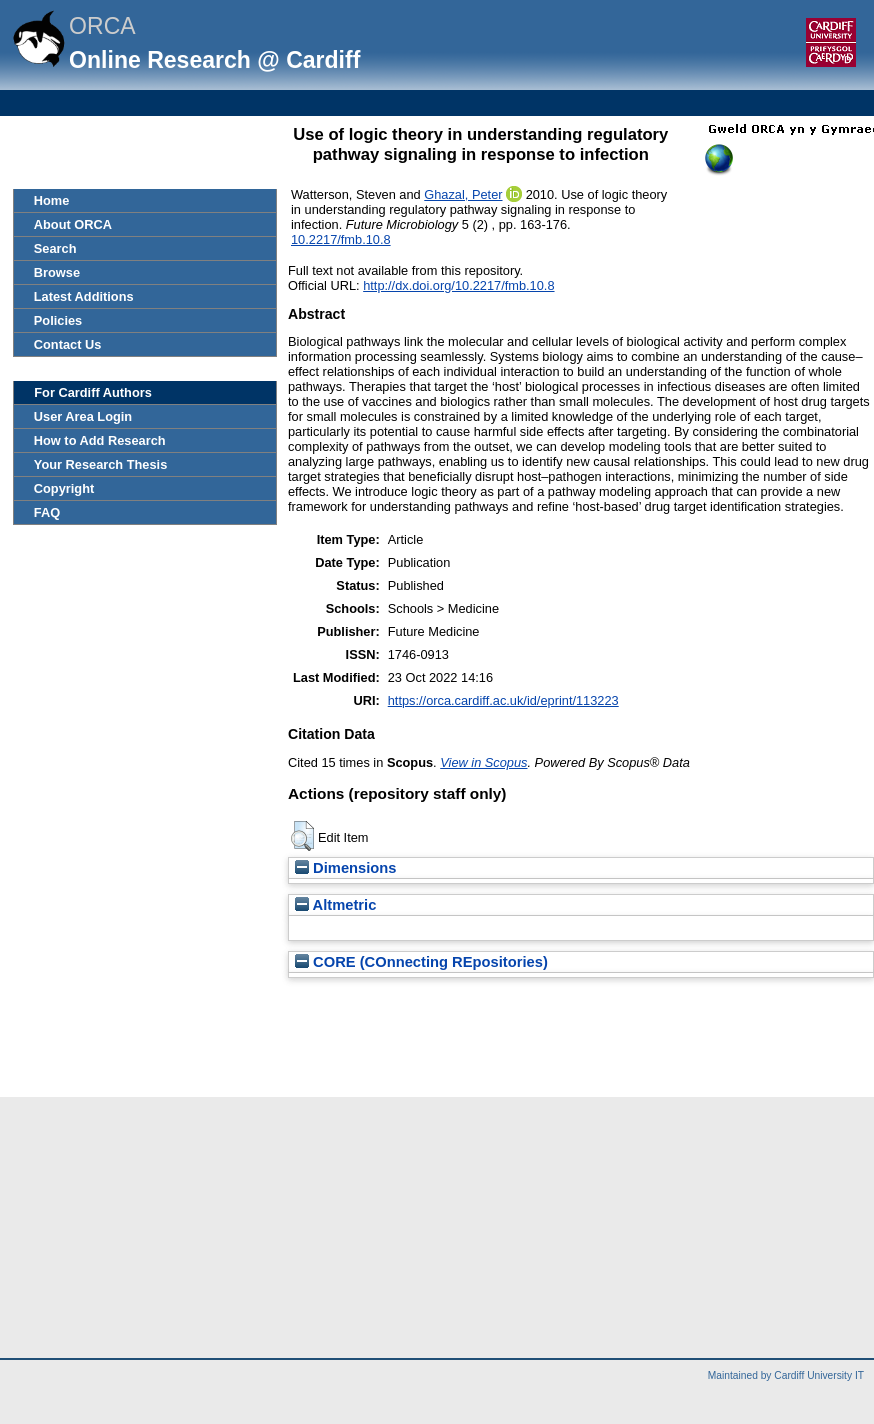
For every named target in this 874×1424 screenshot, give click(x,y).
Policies (58, 320)
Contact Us (68, 344)
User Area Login (83, 416)
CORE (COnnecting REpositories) (421, 962)
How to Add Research (100, 440)
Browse (57, 272)
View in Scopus (483, 762)
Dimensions (346, 868)
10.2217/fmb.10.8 (341, 239)
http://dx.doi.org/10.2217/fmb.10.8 (458, 285)
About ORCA (73, 224)
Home (52, 200)
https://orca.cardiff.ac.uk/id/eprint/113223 (503, 700)
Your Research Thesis (100, 464)
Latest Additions (84, 296)
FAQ (47, 512)
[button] (302, 836)
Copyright (64, 488)
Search (55, 248)
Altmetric (335, 905)
